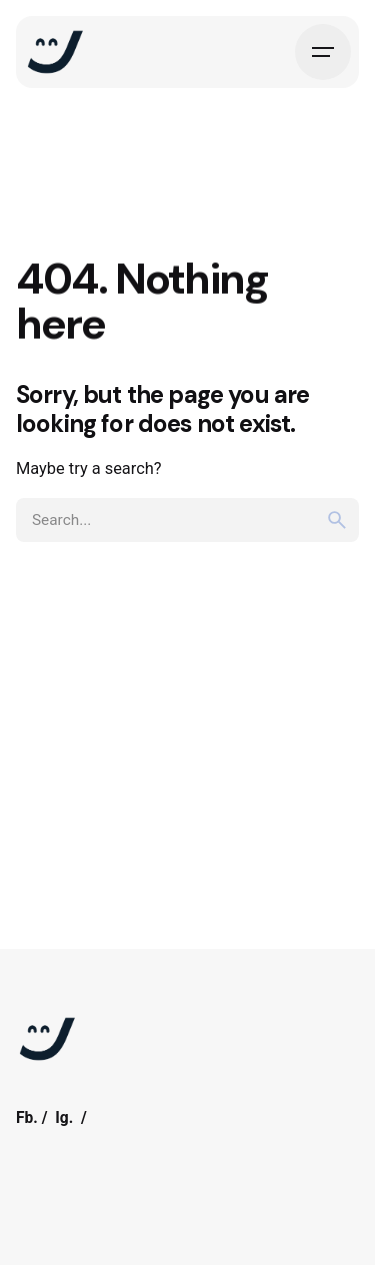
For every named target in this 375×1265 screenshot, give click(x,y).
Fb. (27, 1118)
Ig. (64, 1118)
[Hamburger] (323, 52)
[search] (337, 520)
